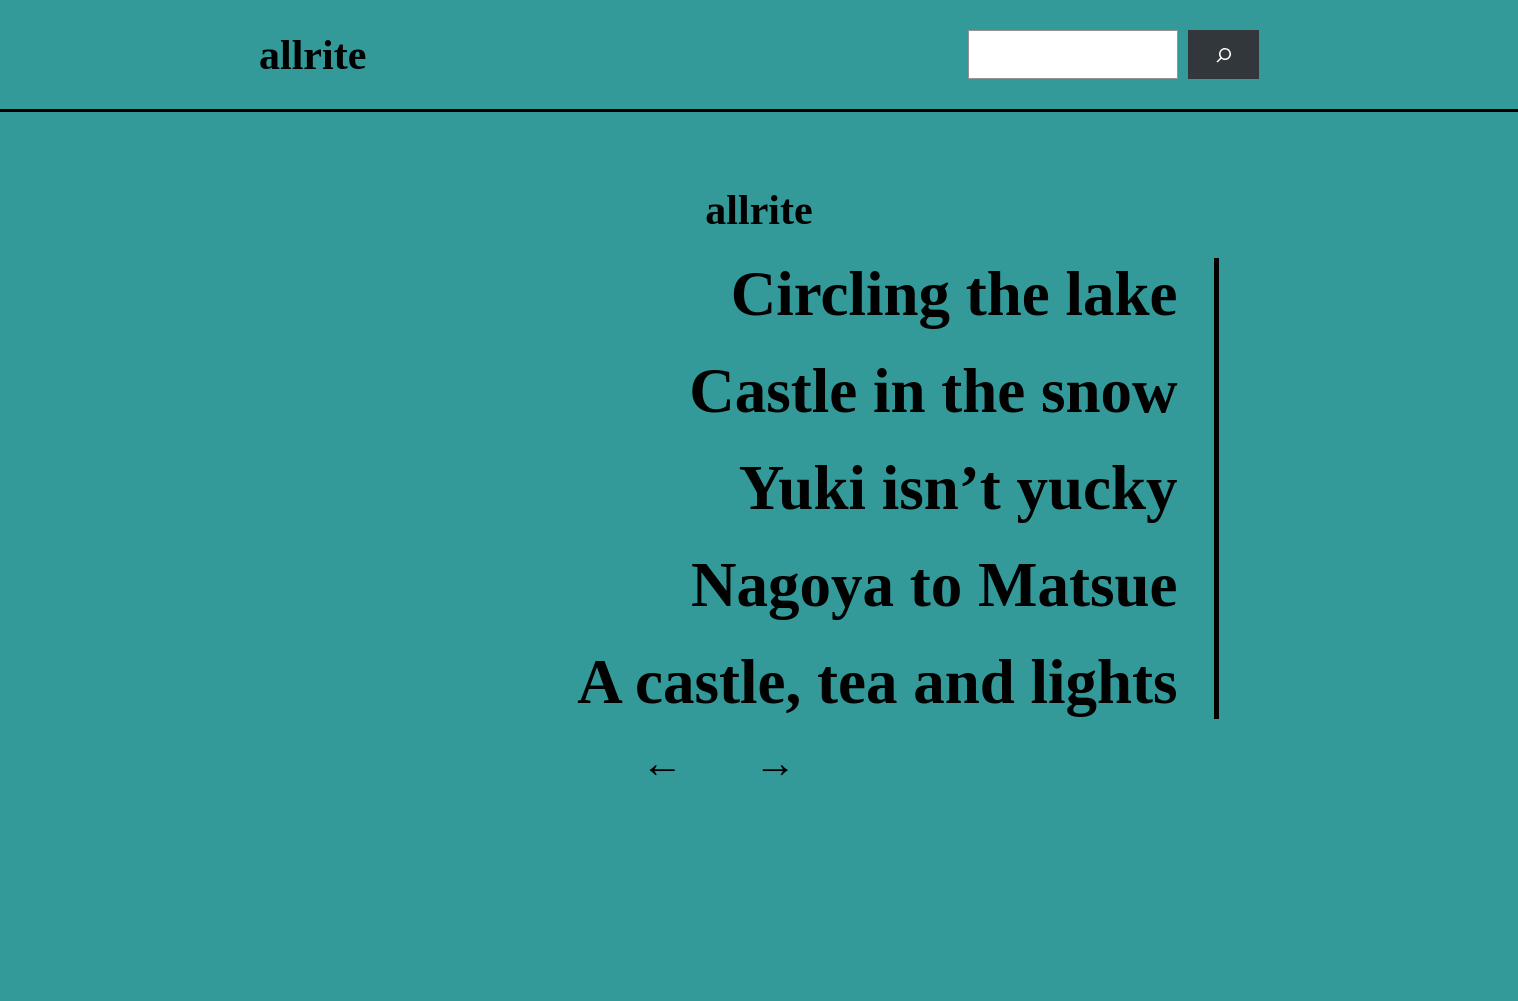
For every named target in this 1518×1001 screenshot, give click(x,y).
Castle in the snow (933, 391)
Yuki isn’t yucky (958, 488)
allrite (312, 55)
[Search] (1223, 54)
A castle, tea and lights (877, 682)
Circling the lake (954, 294)
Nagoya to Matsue (934, 585)
